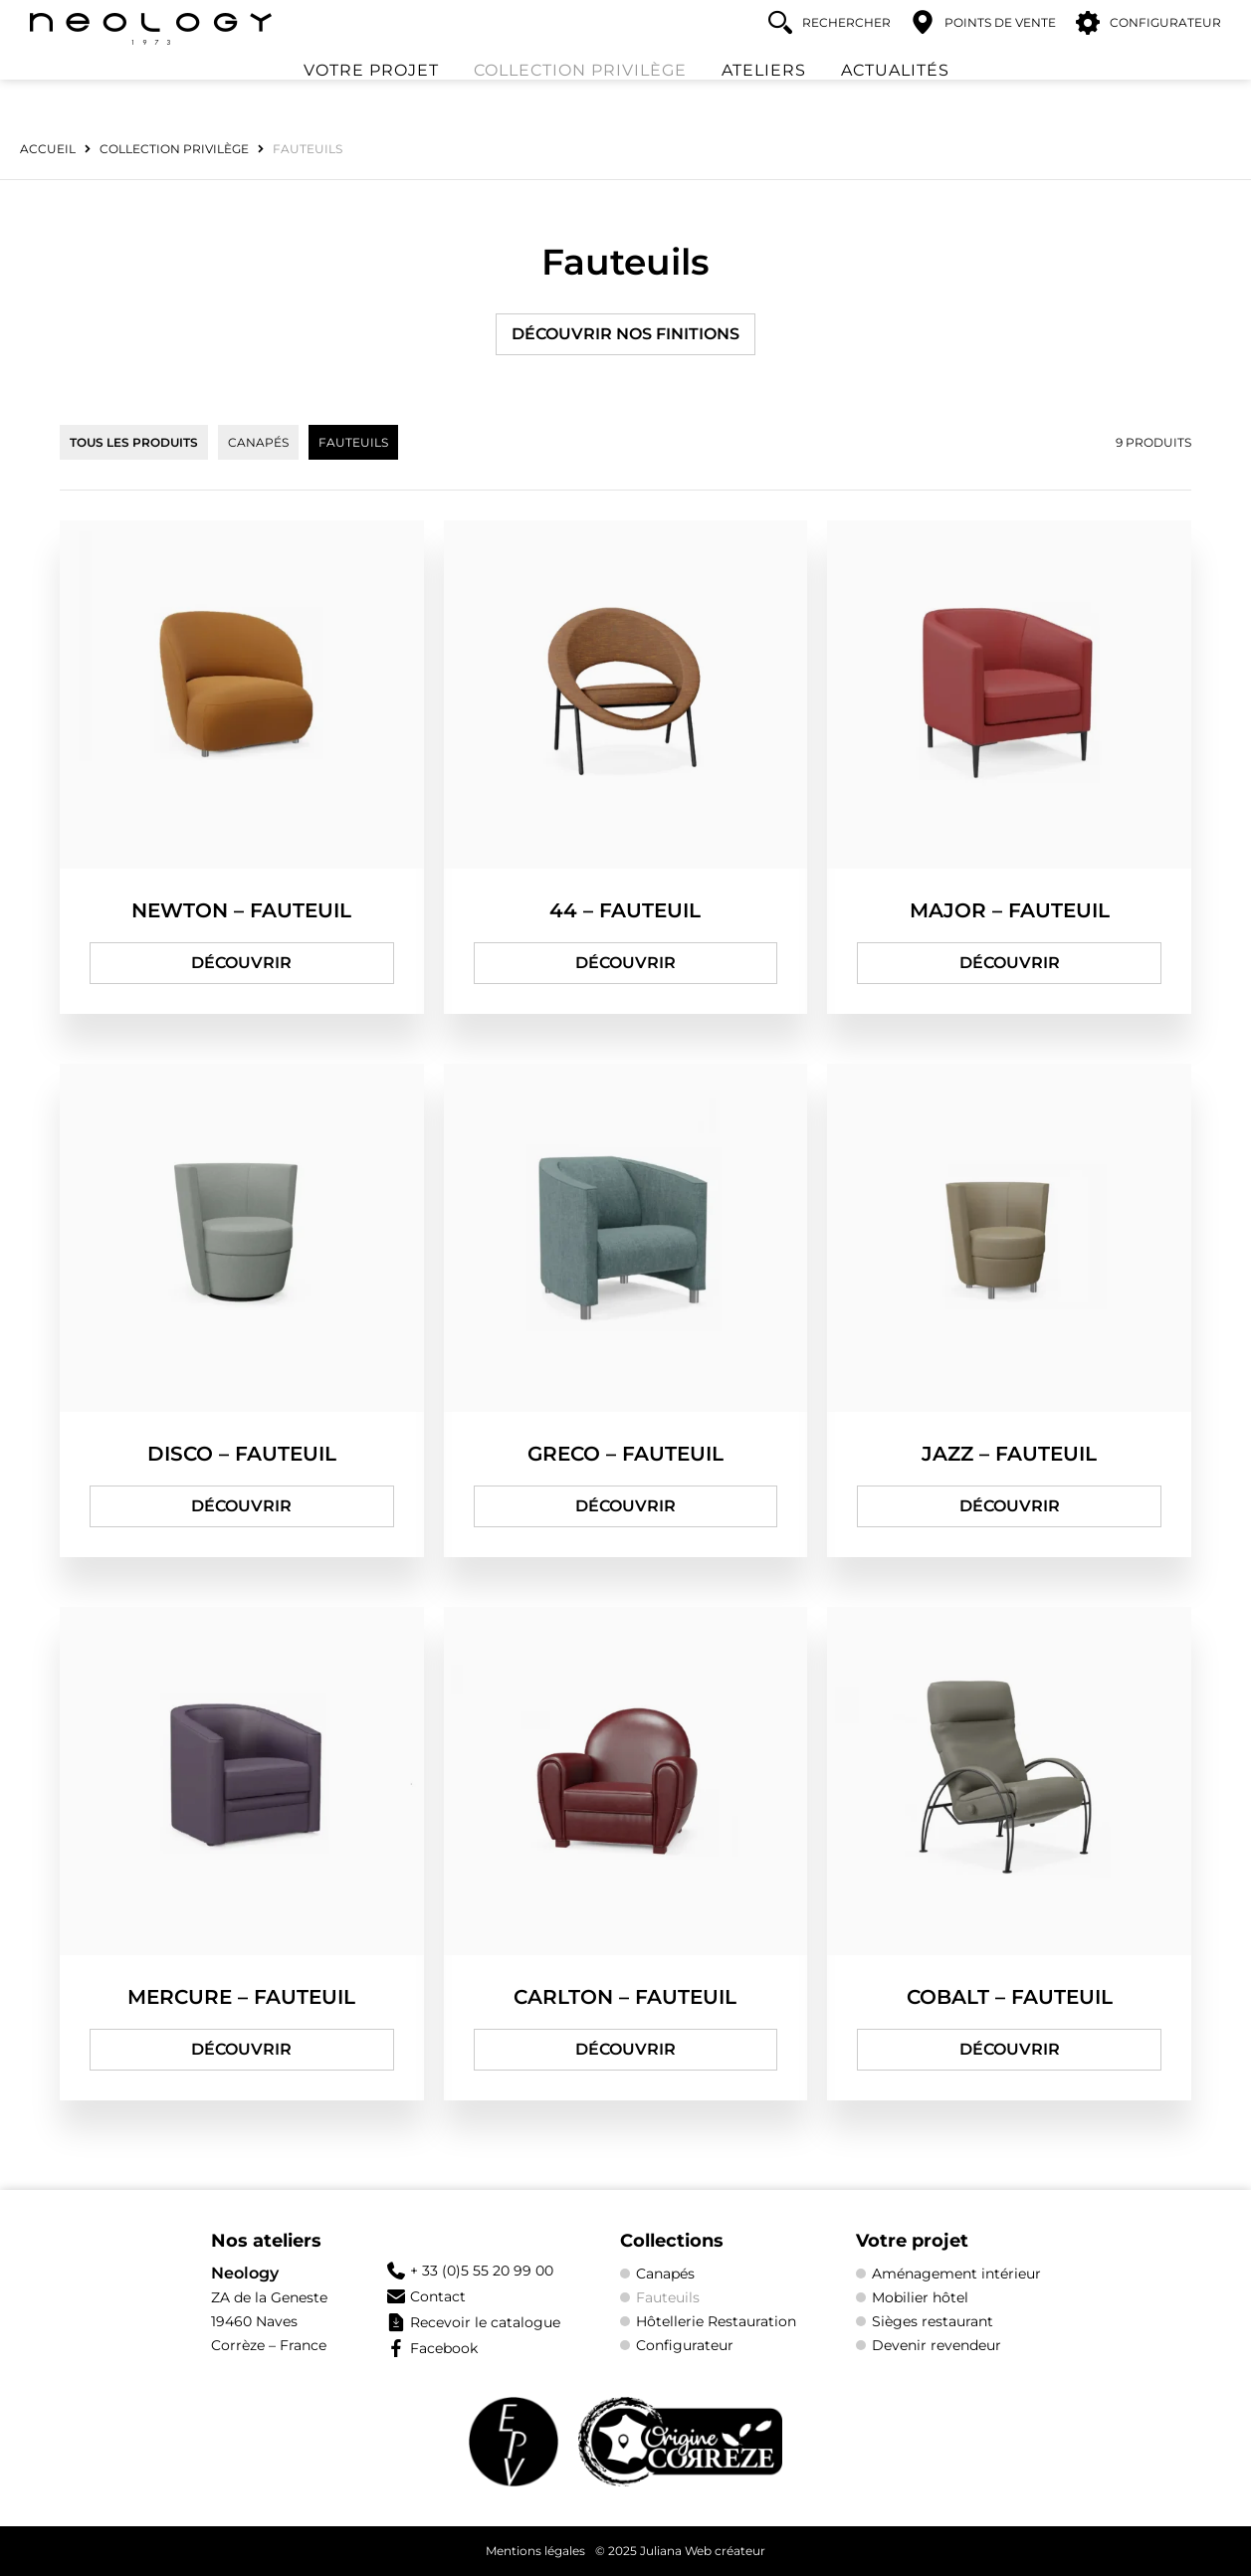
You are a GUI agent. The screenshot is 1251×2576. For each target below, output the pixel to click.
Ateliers (764, 95)
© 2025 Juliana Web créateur (680, 2550)
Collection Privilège (580, 95)
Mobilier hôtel (920, 2297)
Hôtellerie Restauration (716, 2321)
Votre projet (371, 95)
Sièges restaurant (932, 2321)
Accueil (48, 148)
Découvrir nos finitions (625, 333)
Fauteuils (353, 442)
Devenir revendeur (936, 2345)
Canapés (258, 442)
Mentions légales (535, 2550)
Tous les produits (134, 442)
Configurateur (684, 2345)
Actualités (895, 95)
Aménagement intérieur (956, 2273)
